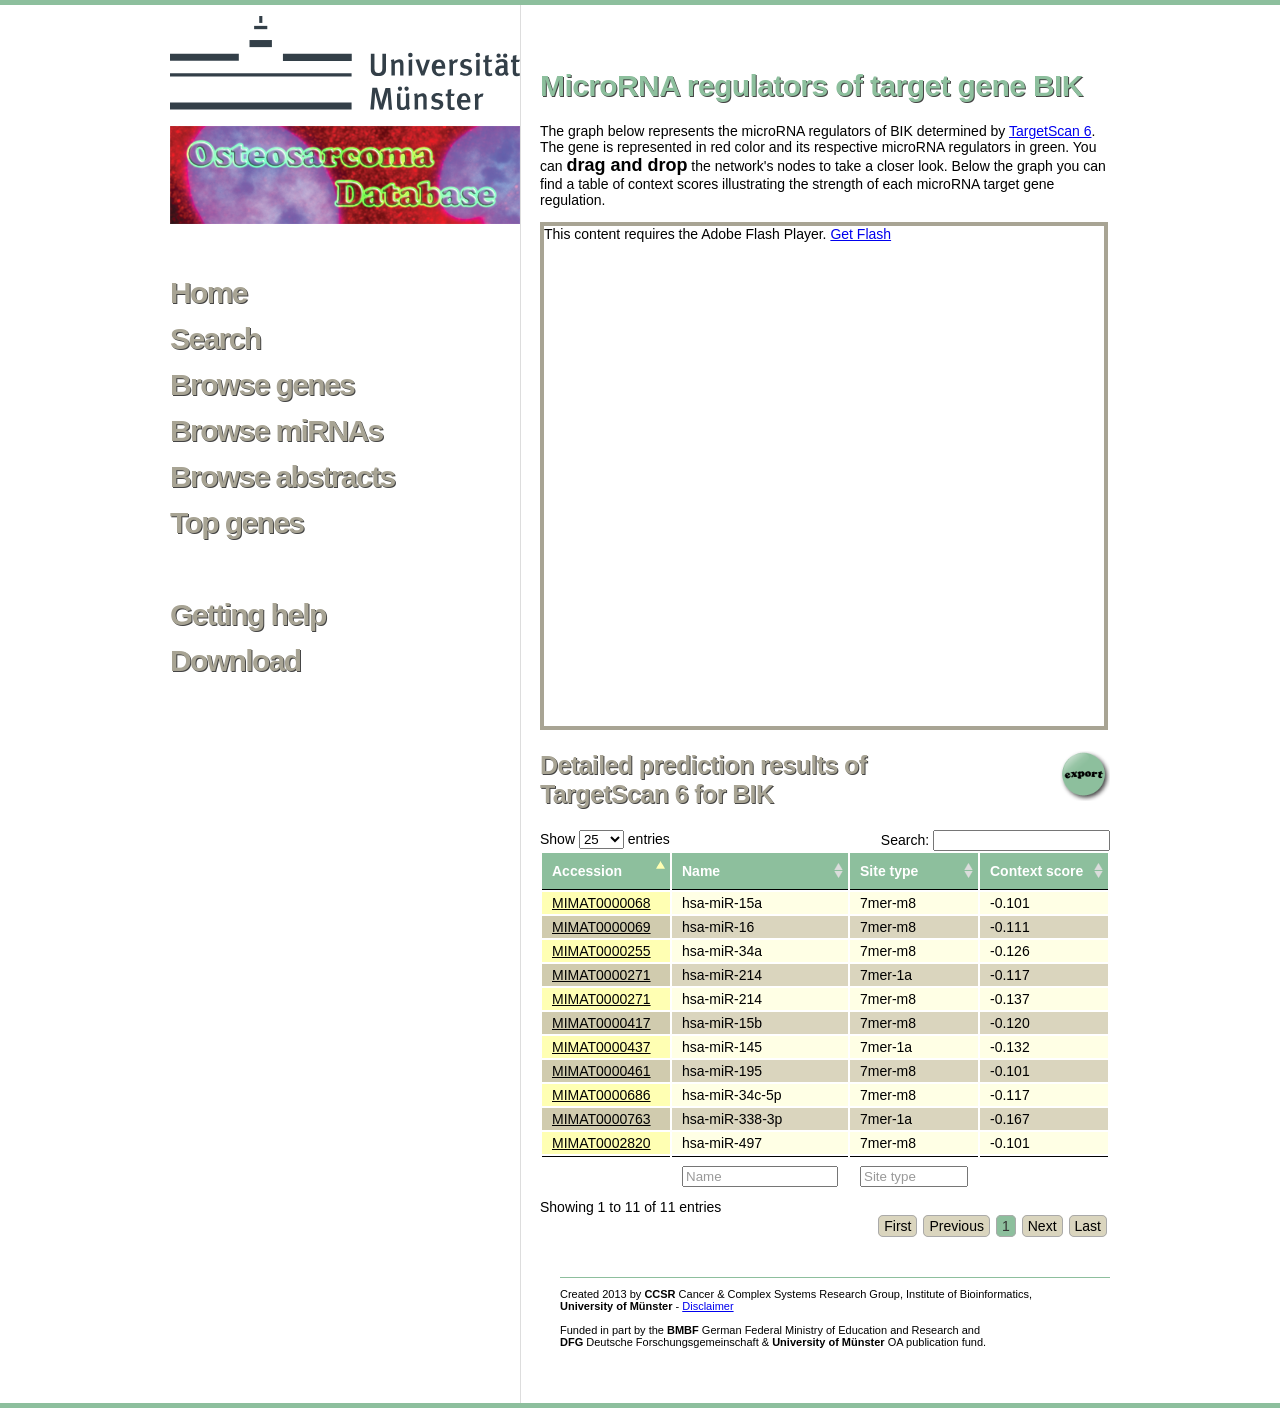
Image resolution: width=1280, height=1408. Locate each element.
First (897, 1226)
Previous (956, 1226)
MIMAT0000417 (601, 1023)
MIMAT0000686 (601, 1095)
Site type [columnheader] (889, 871)
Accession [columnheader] (587, 871)
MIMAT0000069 (601, 927)
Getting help (248, 615)
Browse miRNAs (276, 431)
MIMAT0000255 (601, 951)
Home (208, 293)
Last (1088, 1226)
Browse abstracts (282, 477)
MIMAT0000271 (601, 975)
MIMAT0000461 (601, 1071)
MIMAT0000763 (601, 1119)
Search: (995, 840)
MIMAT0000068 (601, 903)
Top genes (236, 523)
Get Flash (860, 234)
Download (235, 661)
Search (215, 339)
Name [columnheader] (701, 871)
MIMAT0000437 (601, 1047)
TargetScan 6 (1050, 131)
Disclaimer (707, 1306)
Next (1042, 1226)
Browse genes (262, 385)
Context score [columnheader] (1036, 871)
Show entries (605, 839)
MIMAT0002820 (601, 1143)
